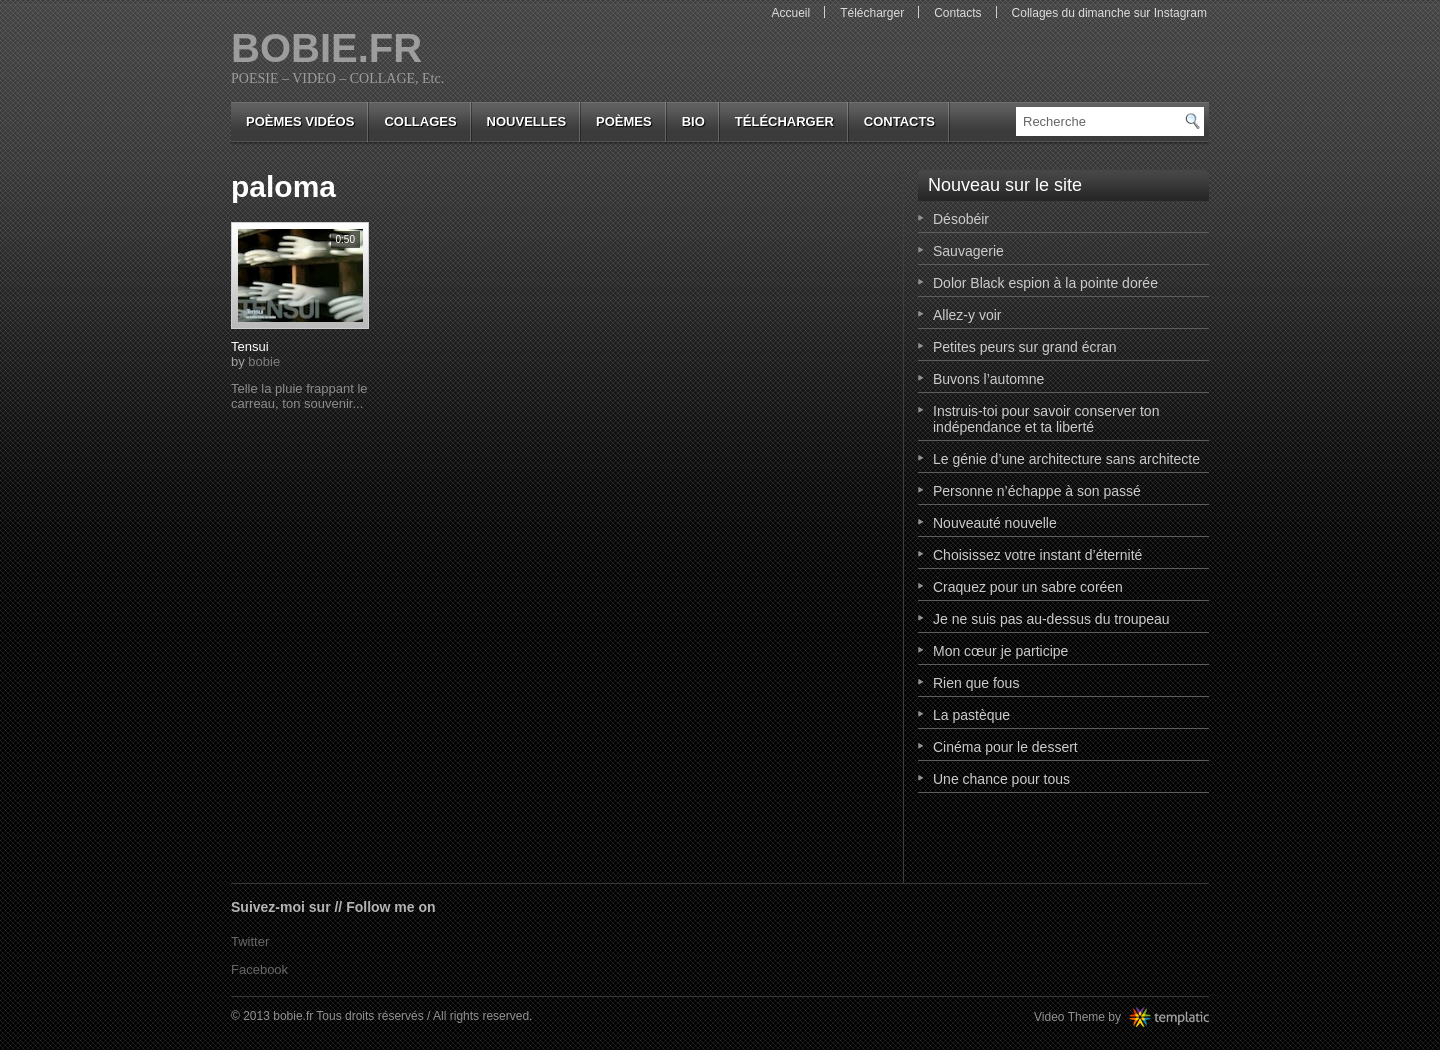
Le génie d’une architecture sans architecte (1066, 459)
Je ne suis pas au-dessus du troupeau (1051, 619)
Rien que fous (976, 683)
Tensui (250, 346)
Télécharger (872, 13)
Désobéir (961, 219)
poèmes (624, 121)
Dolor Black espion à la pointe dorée (1045, 283)
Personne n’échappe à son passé (1037, 491)
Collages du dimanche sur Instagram (1109, 13)
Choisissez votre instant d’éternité (1037, 555)
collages (420, 121)
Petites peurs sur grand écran (1025, 347)
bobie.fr (326, 48)
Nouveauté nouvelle (995, 523)
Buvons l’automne (988, 379)
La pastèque (971, 715)
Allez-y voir (967, 315)
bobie (264, 361)
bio (693, 121)
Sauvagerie (968, 251)
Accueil (790, 13)
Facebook (259, 969)
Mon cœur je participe (1000, 651)
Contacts (957, 13)
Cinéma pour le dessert (1005, 747)
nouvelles (526, 121)
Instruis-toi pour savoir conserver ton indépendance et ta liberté (1046, 419)
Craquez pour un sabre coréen (1028, 587)
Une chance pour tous (1001, 779)
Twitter (250, 941)
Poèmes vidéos (300, 121)
